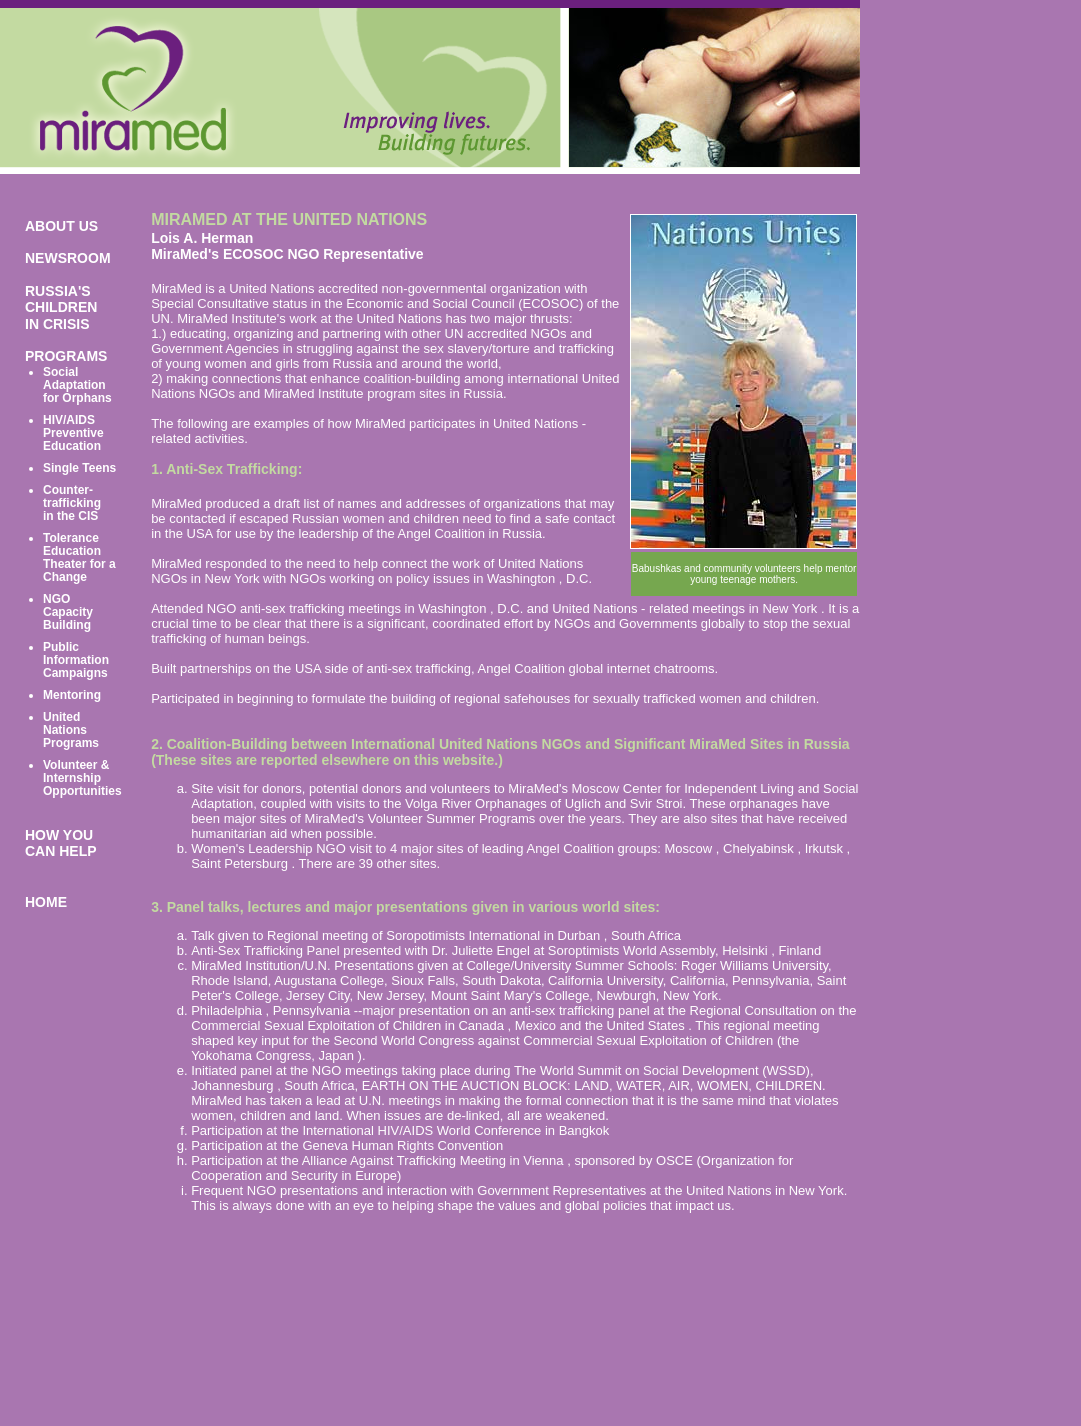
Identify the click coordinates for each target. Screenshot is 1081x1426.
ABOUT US (61, 226)
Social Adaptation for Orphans (77, 385)
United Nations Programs (71, 730)
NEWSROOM (68, 258)
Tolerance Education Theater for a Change (79, 557)
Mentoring (72, 695)
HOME (46, 902)
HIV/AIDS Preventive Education (73, 433)
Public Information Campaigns (76, 660)
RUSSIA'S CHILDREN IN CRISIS (61, 307)
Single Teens (79, 468)
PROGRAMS (66, 356)
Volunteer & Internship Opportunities (82, 778)
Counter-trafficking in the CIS (72, 503)
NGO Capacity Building (68, 612)
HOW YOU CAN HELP (61, 843)
